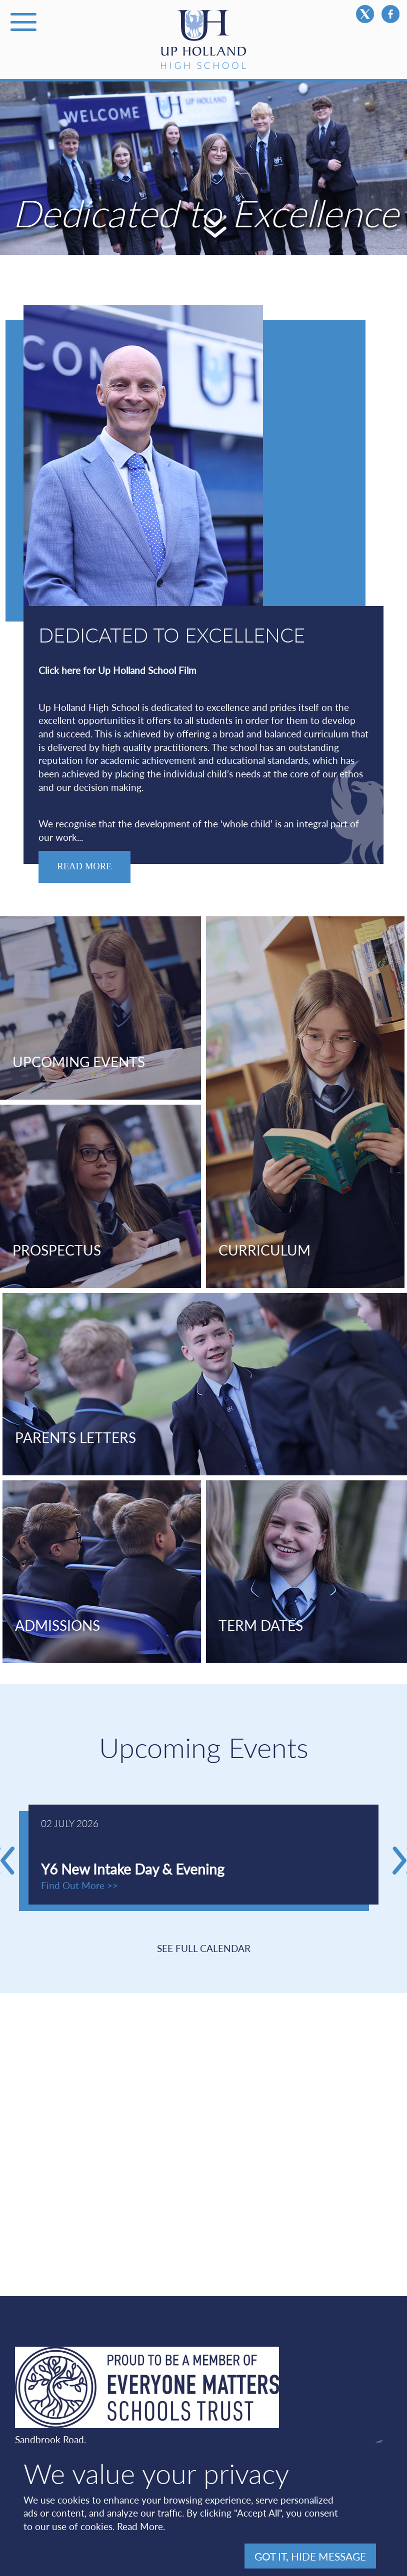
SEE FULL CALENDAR (203, 1948)
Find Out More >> (79, 1885)
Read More (140, 2526)
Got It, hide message (310, 2556)
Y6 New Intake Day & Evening (132, 1869)
